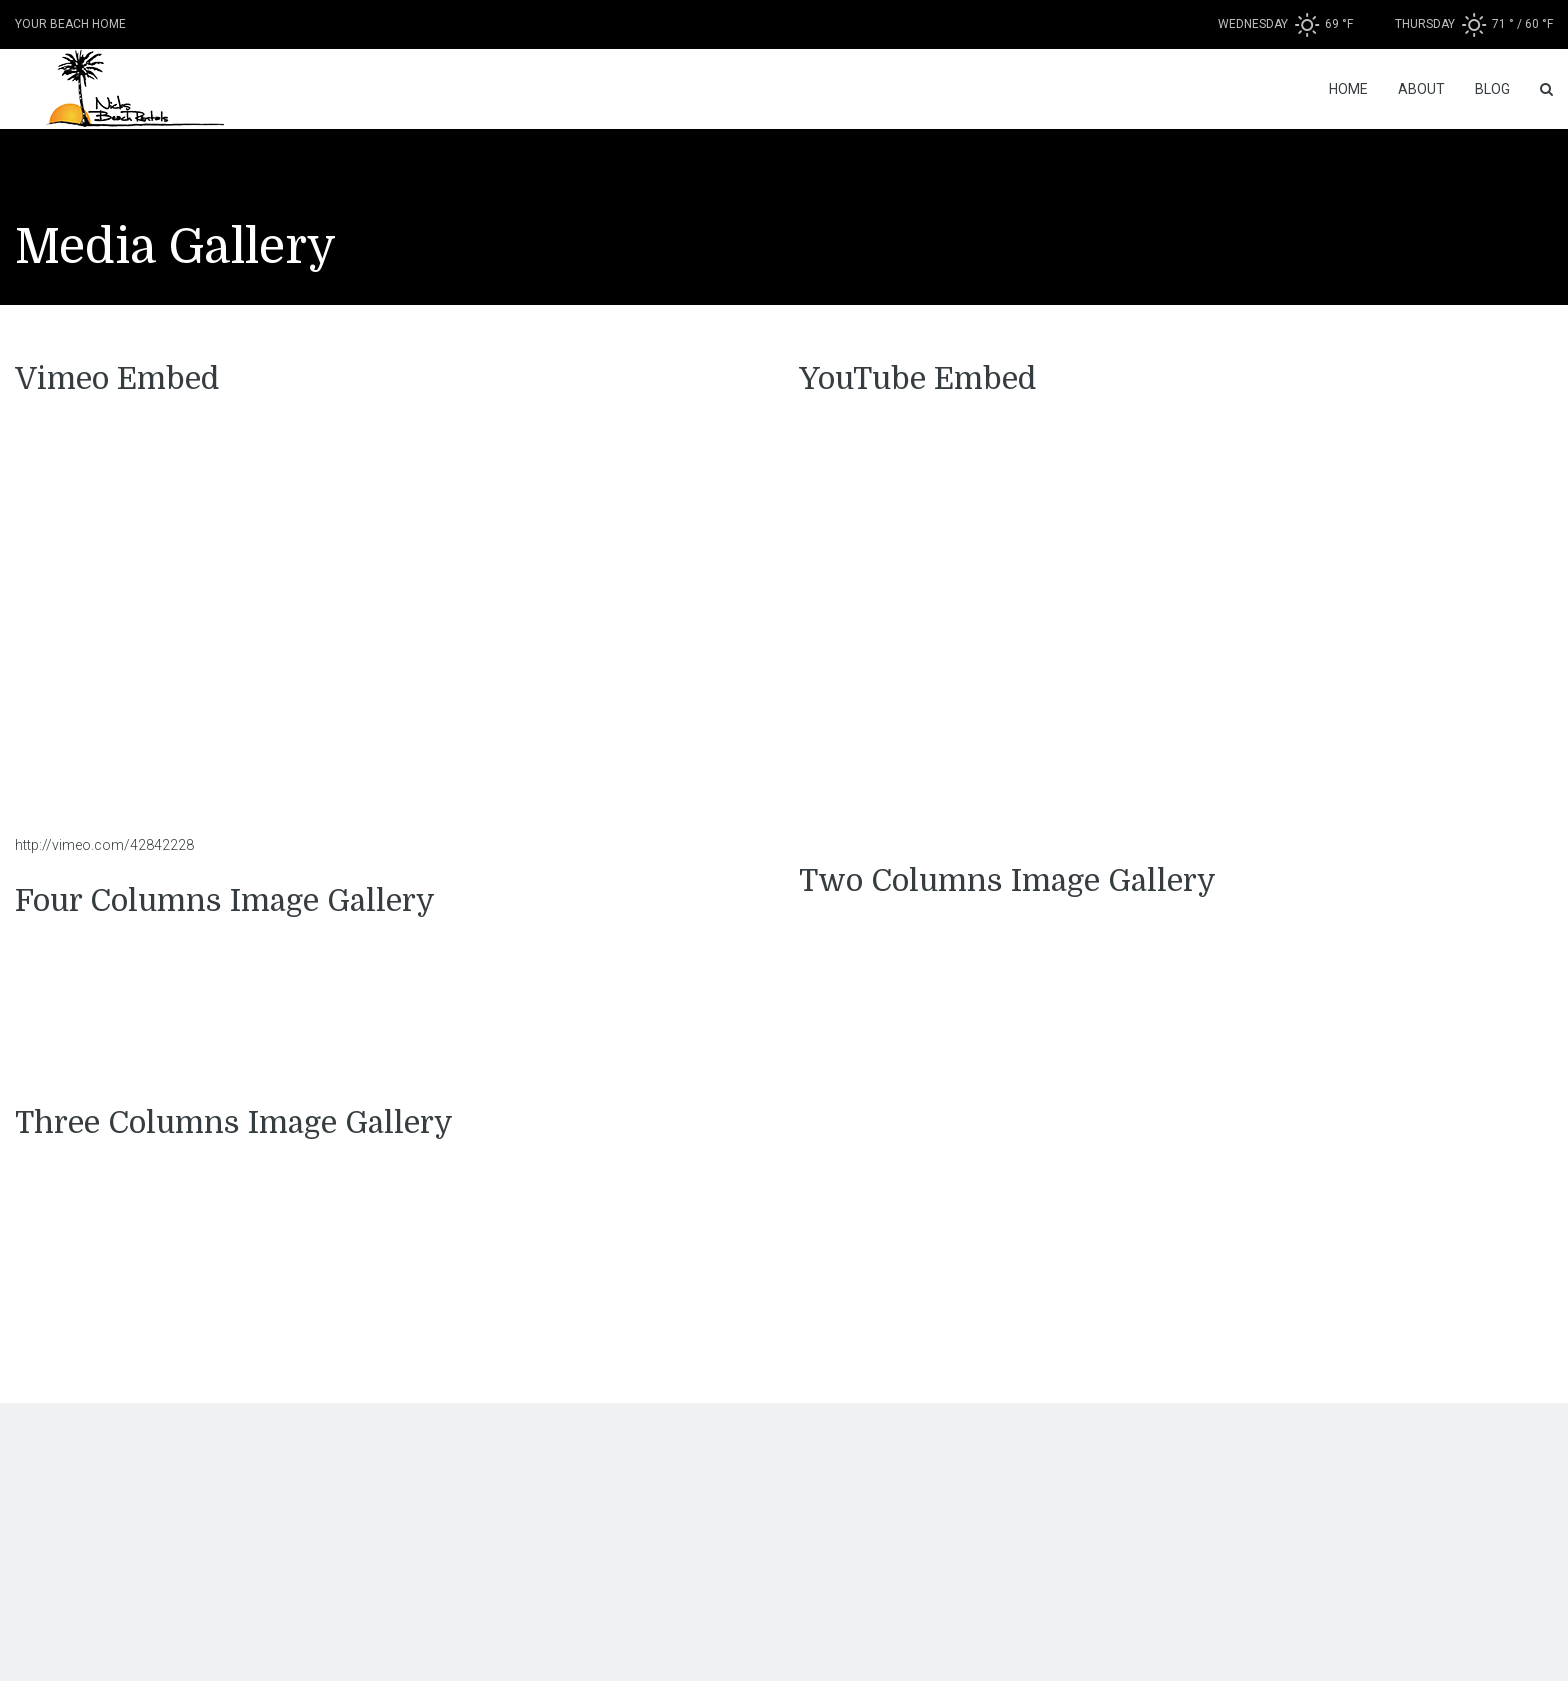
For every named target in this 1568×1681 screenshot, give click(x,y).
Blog (1492, 89)
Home (1348, 89)
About (1421, 89)
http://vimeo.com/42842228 (104, 845)
